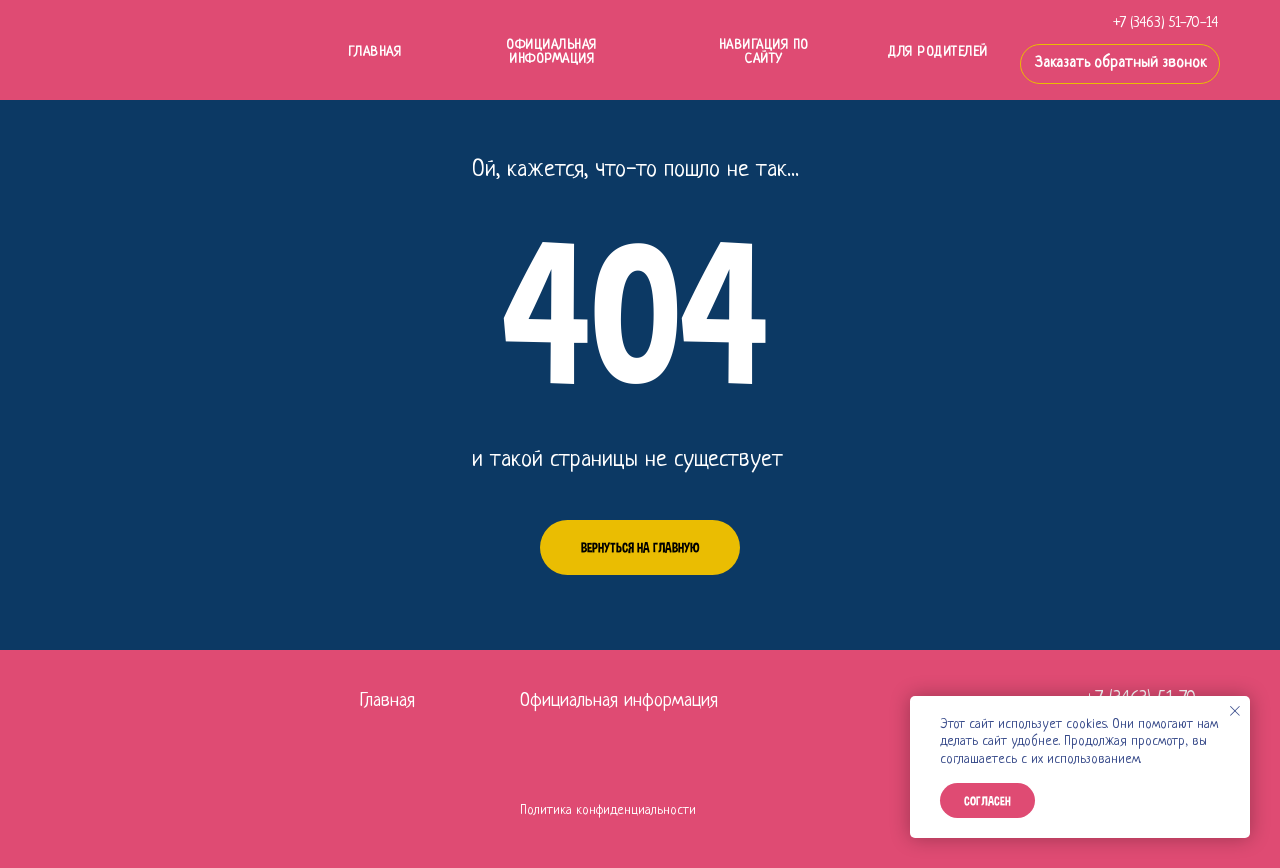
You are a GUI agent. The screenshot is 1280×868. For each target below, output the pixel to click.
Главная (387, 701)
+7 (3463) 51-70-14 (1165, 23)
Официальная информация (551, 52)
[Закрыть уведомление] (1235, 711)
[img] (194, 50)
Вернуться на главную (640, 547)
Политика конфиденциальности (608, 810)
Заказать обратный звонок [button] (1120, 63)
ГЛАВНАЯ (375, 52)
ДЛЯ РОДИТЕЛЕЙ (938, 52)
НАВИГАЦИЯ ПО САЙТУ (764, 52)
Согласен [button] (987, 801)
